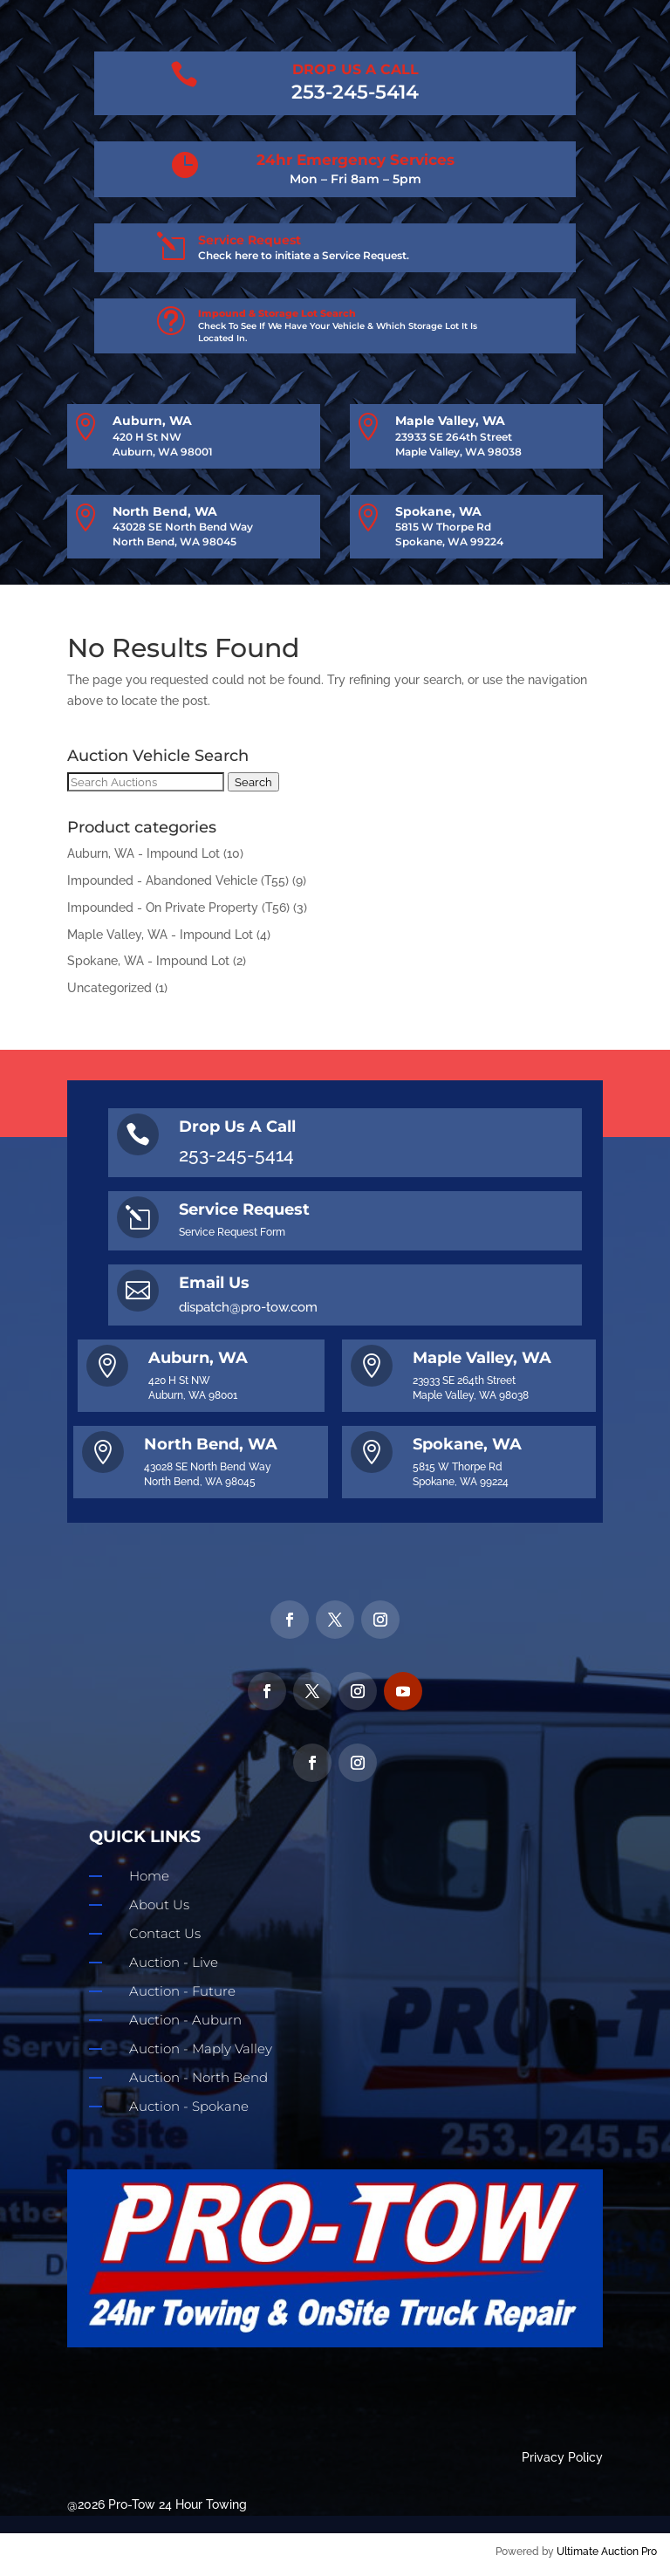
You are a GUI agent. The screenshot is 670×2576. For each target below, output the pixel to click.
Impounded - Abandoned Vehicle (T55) (178, 880)
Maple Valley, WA (450, 420)
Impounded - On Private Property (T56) (178, 908)
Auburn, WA (152, 420)
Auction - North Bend (198, 2077)
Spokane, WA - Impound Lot (148, 961)
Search (253, 782)
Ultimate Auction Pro (607, 2551)
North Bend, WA (165, 511)
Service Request (249, 240)
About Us (159, 1904)
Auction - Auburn (185, 2019)
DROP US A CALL (355, 69)
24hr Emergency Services (355, 159)
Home (149, 1875)
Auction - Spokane (189, 2106)
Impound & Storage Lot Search (277, 313)
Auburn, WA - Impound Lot (143, 853)
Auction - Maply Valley (200, 2048)
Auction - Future (182, 1991)
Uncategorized (109, 988)
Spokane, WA (438, 511)
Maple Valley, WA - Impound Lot (160, 935)
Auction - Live (173, 1962)
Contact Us (165, 1933)
